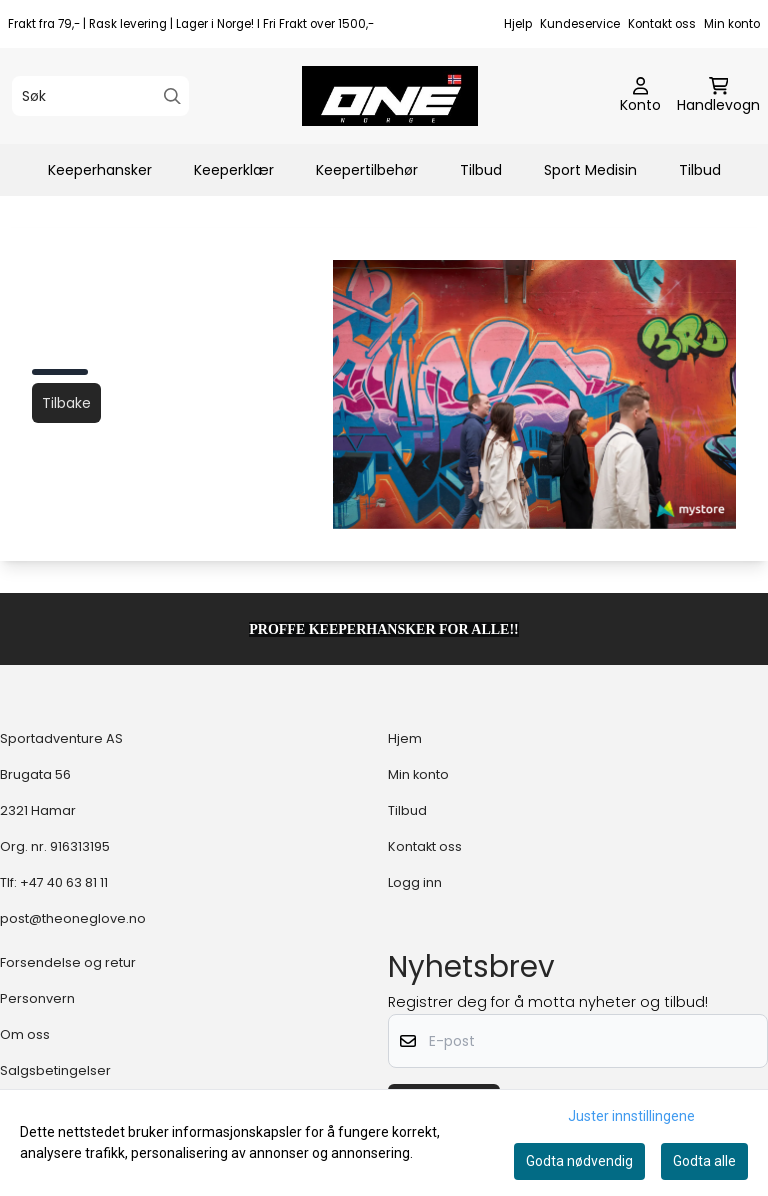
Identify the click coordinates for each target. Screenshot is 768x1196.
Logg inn (415, 882)
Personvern (37, 998)
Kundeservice (580, 24)
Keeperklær (234, 170)
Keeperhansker (100, 170)
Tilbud (481, 170)
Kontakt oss (662, 24)
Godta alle (704, 1161)
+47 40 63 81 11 (64, 882)
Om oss (25, 1034)
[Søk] (100, 96)
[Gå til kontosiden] (640, 96)
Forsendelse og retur (68, 962)
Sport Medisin (590, 170)
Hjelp (518, 24)
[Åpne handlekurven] (718, 96)
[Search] (172, 96)
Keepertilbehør (367, 170)
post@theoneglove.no (73, 918)
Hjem (405, 738)
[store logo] (390, 96)
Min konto (732, 24)
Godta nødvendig (579, 1161)
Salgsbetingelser (55, 1070)
